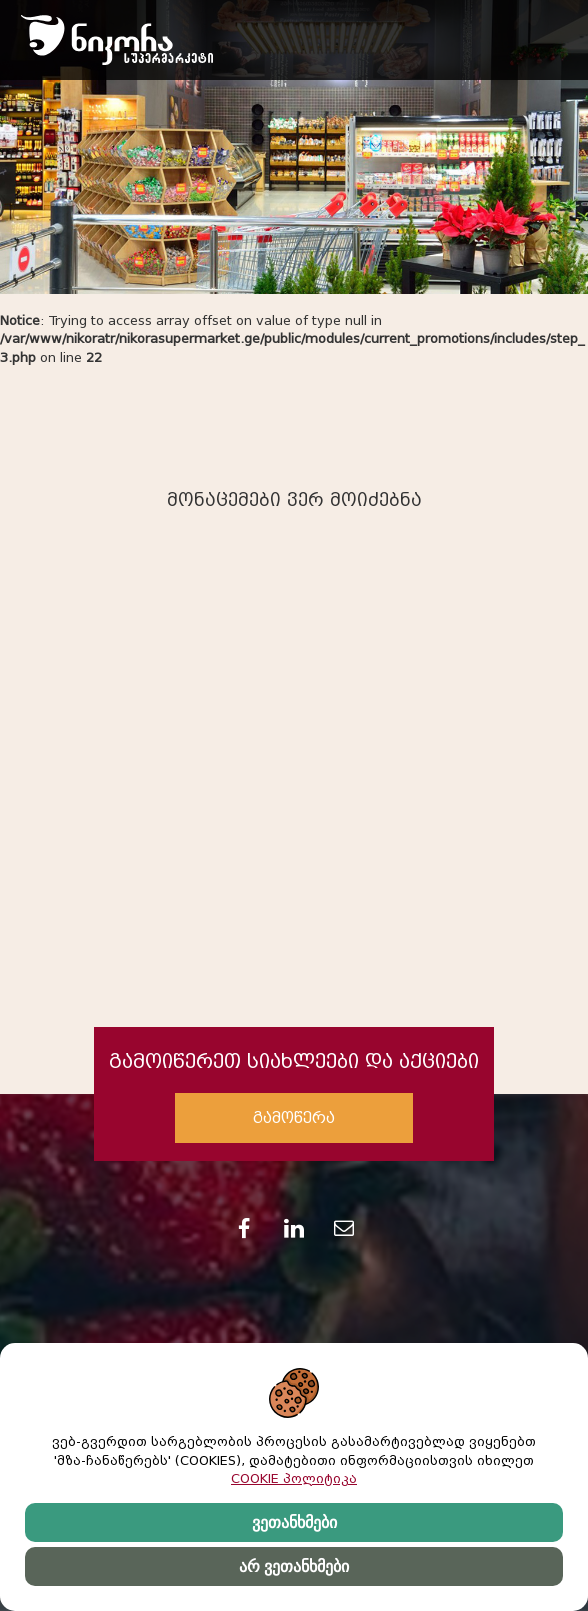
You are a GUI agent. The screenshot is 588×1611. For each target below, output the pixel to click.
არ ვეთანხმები (294, 1566)
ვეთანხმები (294, 1522)
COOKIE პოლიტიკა (294, 1478)
